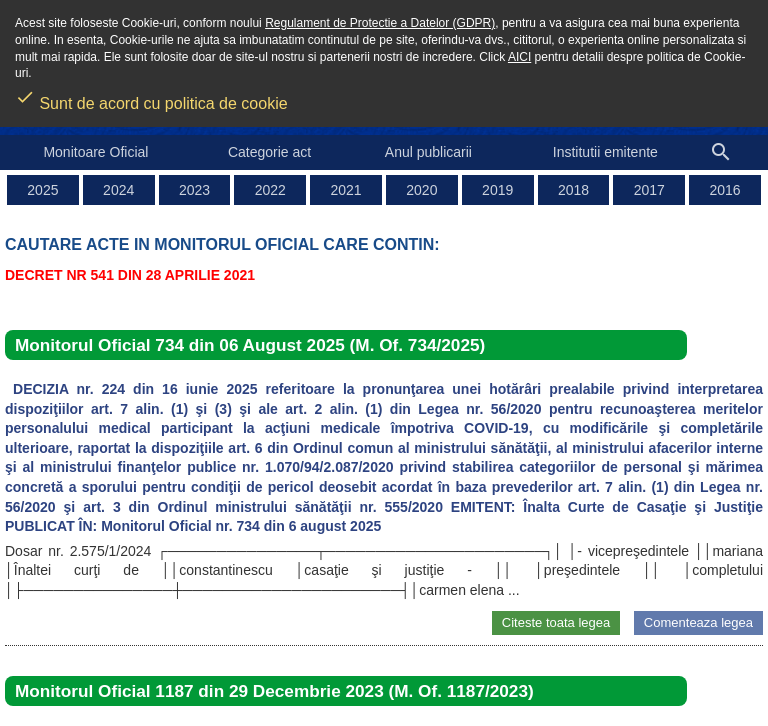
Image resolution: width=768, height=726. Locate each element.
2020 (421, 190)
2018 (573, 190)
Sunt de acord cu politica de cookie (151, 97)
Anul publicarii (428, 152)
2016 (725, 190)
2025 (42, 190)
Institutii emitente (605, 152)
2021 (346, 190)
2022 (270, 190)
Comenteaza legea (698, 622)
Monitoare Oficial (95, 152)
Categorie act (269, 152)
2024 (118, 190)
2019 (497, 190)
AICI (519, 57)
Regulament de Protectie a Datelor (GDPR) (380, 23)
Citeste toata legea (556, 622)
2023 (194, 190)
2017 (649, 190)
